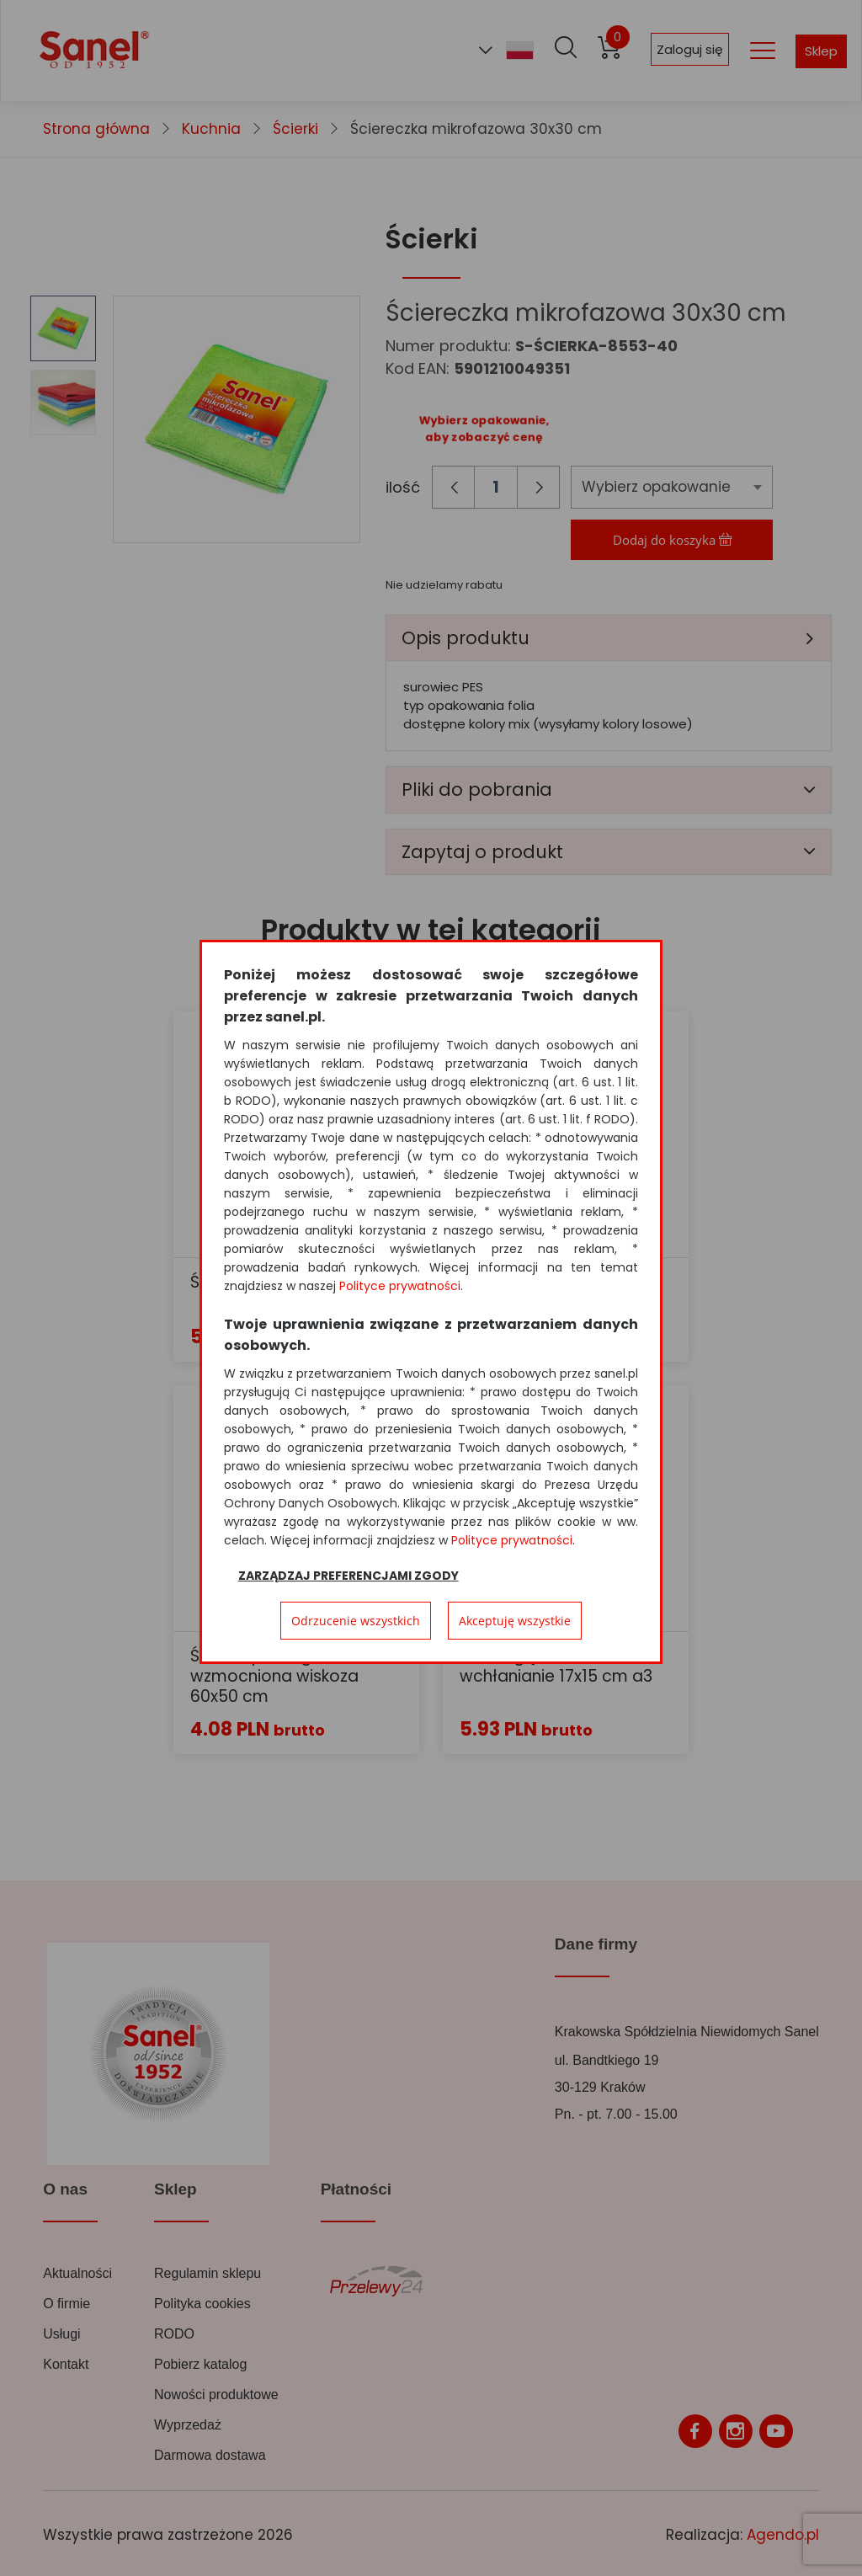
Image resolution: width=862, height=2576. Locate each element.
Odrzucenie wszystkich (355, 1621)
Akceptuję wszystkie (515, 1621)
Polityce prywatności (399, 1285)
